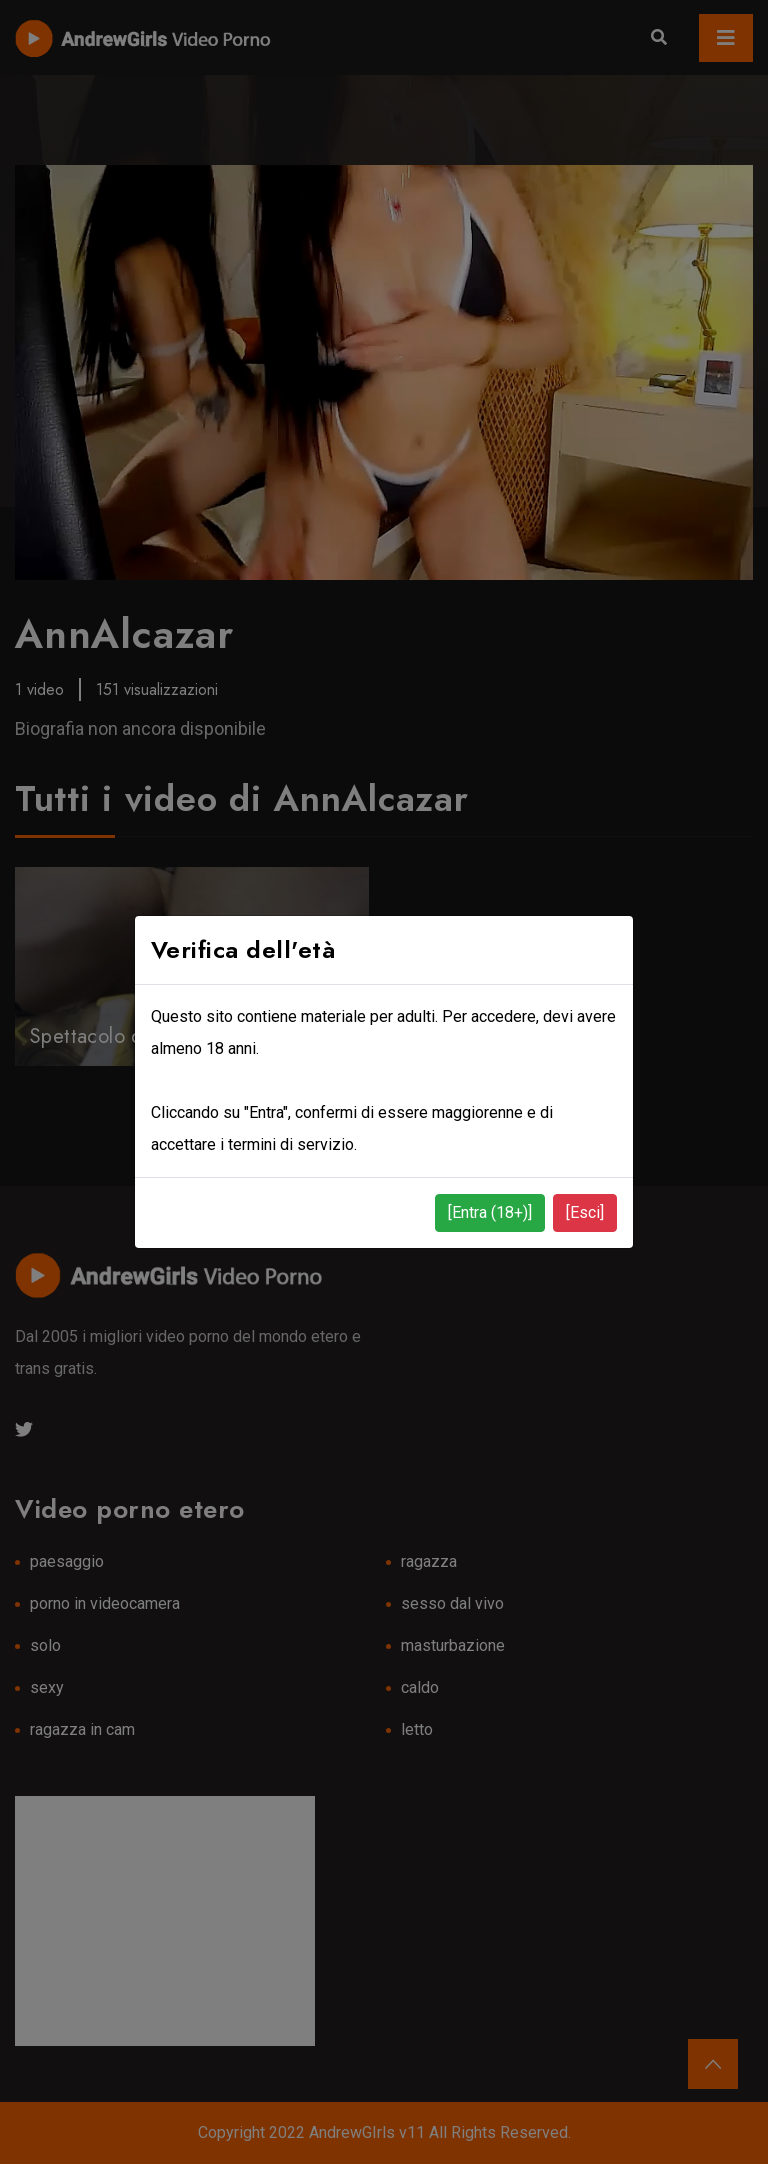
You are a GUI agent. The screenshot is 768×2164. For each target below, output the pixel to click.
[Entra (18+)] (490, 1212)
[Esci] (585, 1212)
